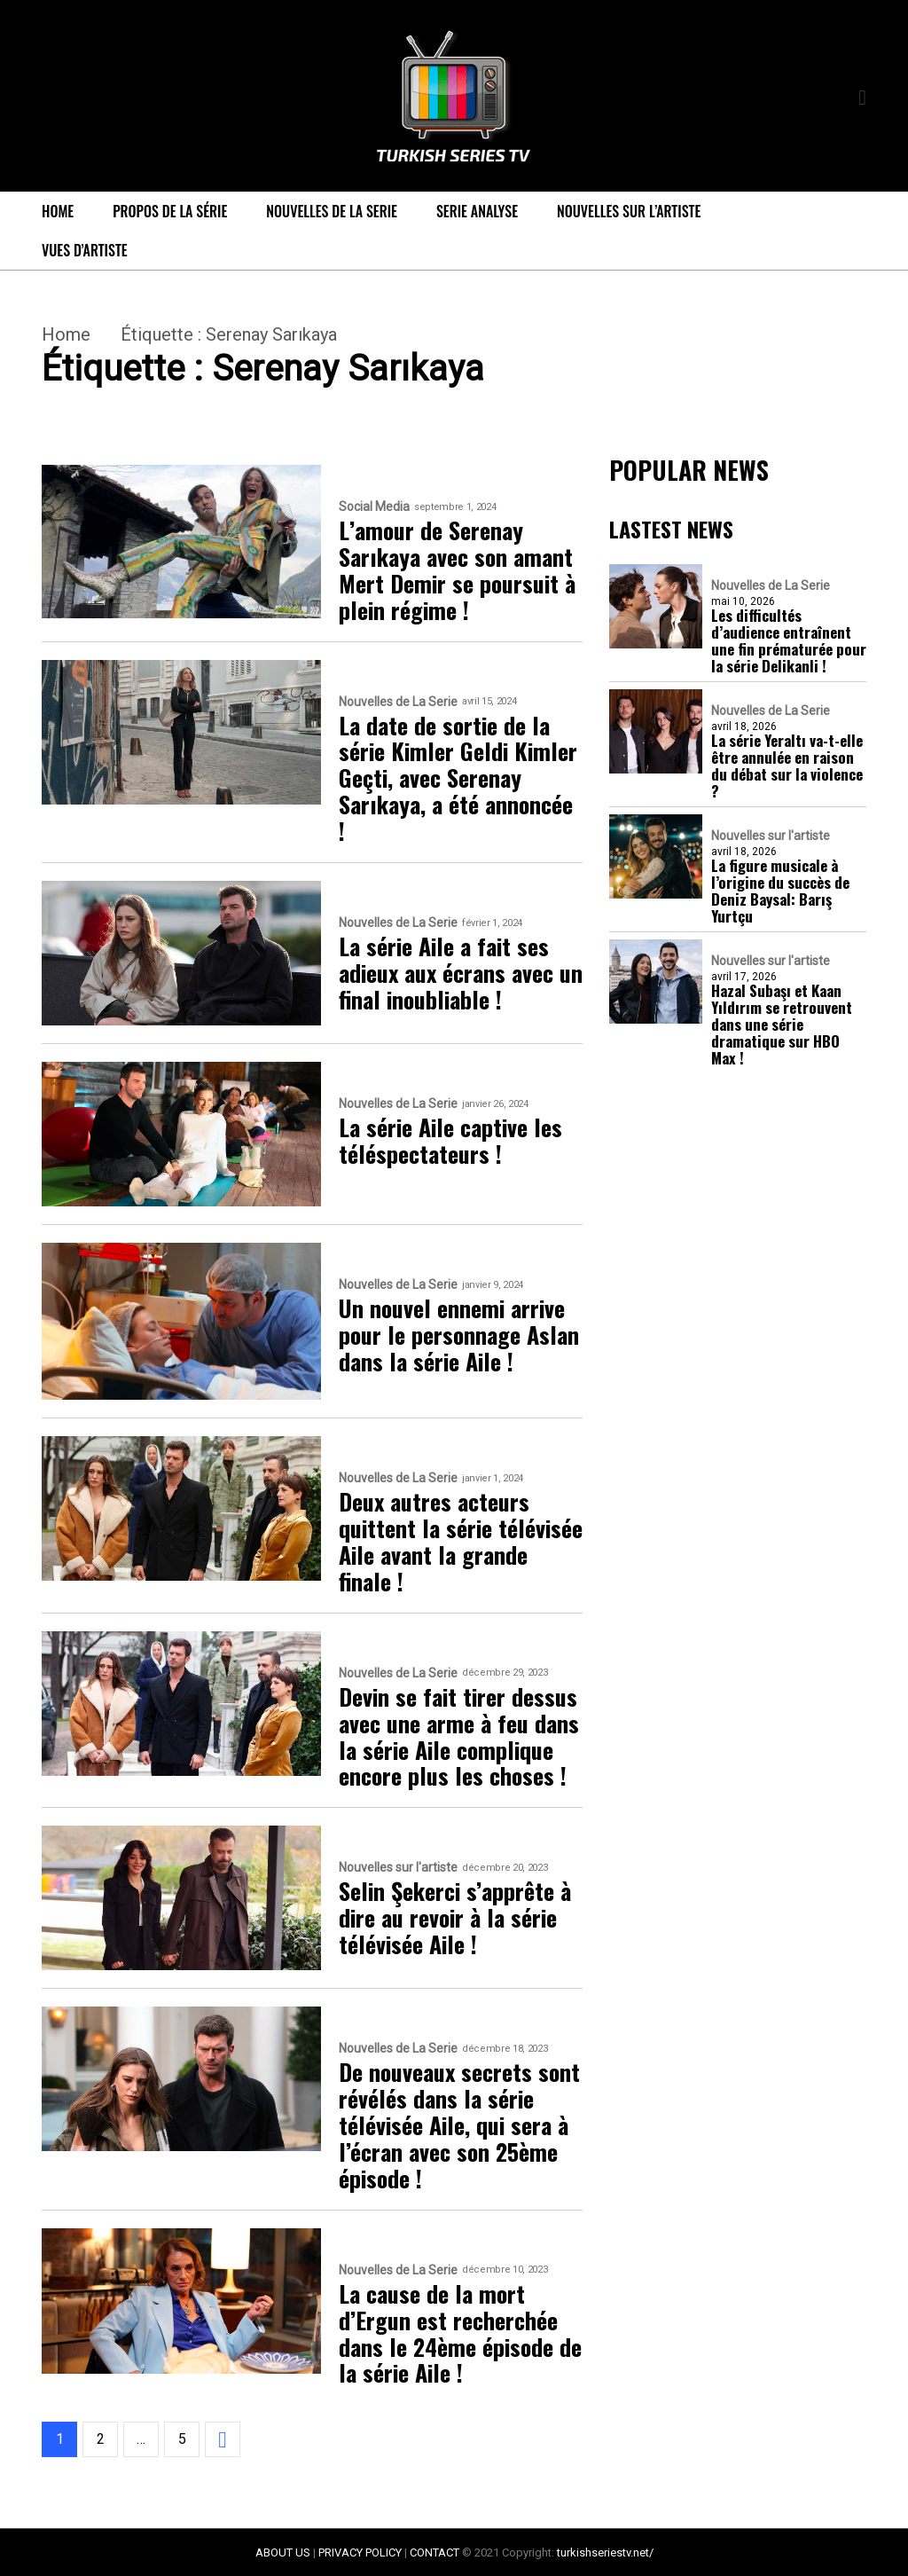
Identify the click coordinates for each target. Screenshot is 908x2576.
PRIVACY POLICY (360, 2552)
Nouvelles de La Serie (331, 211)
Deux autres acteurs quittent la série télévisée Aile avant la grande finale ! (461, 1541)
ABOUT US (282, 2552)
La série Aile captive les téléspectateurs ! (450, 1140)
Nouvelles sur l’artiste (629, 211)
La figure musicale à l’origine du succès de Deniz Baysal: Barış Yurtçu (780, 890)
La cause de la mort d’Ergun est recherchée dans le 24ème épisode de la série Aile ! (460, 2334)
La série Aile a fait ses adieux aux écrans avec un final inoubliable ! (461, 973)
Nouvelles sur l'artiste (398, 1867)
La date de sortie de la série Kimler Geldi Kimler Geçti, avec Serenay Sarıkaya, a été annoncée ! (458, 778)
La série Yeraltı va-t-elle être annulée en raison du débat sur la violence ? (787, 765)
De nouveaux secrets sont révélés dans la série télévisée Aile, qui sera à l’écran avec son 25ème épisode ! (459, 2125)
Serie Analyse (477, 211)
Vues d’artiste (85, 250)
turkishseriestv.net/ (605, 2552)
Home (58, 211)
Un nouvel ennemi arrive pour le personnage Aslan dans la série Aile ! (459, 1335)
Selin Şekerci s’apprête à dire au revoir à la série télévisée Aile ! (455, 1918)
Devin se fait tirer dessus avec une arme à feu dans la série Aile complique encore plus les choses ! (459, 1737)
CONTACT (434, 2552)
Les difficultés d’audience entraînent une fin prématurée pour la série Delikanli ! (788, 640)
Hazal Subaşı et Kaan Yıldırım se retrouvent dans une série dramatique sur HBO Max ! (781, 1024)
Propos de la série (170, 211)
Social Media (374, 507)
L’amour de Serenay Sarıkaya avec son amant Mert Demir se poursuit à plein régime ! (457, 570)
